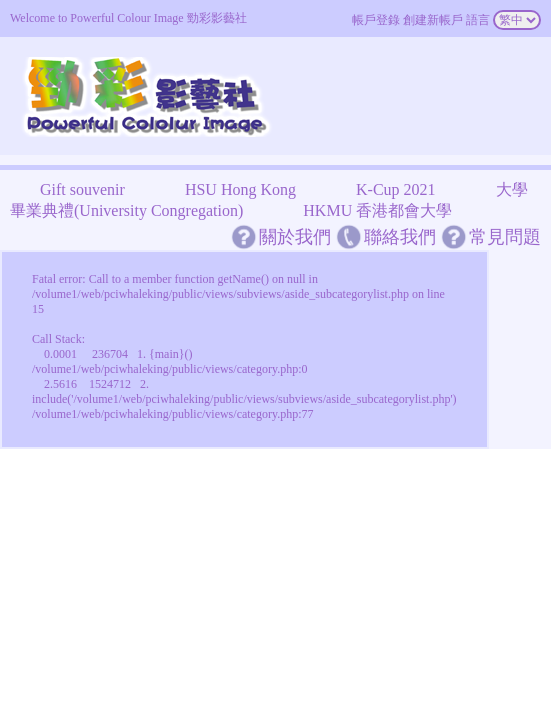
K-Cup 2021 (396, 190)
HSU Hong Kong (240, 190)
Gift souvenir (82, 190)
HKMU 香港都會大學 (377, 210)
